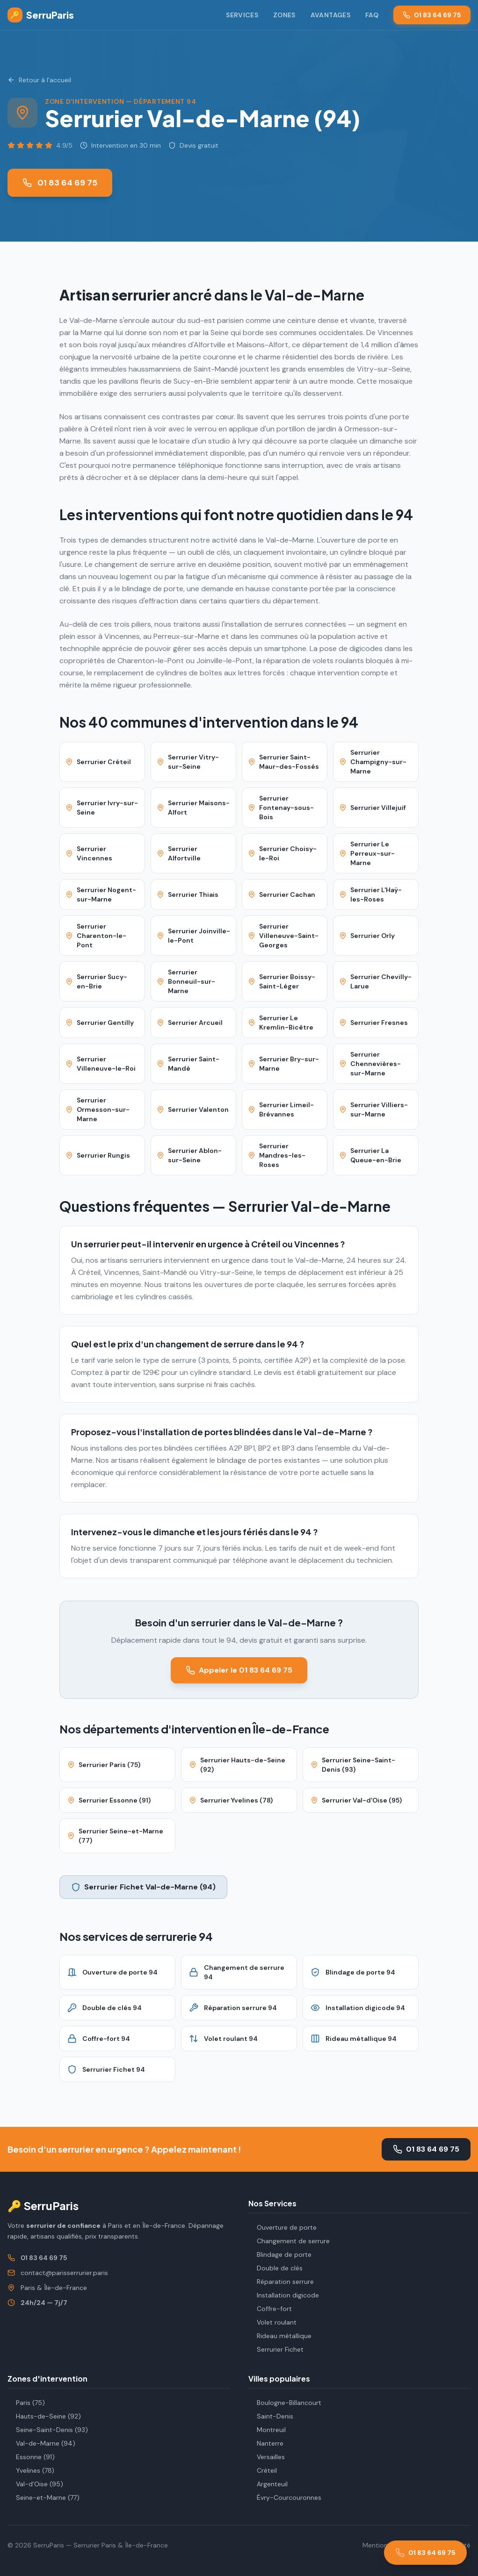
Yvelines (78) (30, 2470)
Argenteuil (268, 2484)
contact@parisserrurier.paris (64, 2272)
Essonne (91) (31, 2457)
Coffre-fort (270, 2308)
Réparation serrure (281, 2281)
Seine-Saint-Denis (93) (47, 2430)
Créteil (262, 2470)
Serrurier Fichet (276, 2349)
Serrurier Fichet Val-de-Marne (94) (143, 1887)
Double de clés (275, 2268)
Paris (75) (26, 2402)
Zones (284, 15)
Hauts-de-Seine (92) (44, 2416)
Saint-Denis (270, 2416)
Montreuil (267, 2430)
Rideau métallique (279, 2336)
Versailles (266, 2457)
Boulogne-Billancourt (284, 2402)
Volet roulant (272, 2322)
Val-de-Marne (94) (41, 2443)
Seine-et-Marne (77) (43, 2497)
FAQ (371, 15)
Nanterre (265, 2443)
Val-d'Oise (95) (35, 2484)
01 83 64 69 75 (432, 15)
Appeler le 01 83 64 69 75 (239, 1670)
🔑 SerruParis (43, 2205)
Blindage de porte (279, 2254)
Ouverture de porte (282, 2227)
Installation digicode (283, 2295)
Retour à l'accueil (39, 80)
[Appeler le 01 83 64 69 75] (425, 2552)
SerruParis (40, 14)
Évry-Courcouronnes (284, 2497)
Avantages (330, 15)
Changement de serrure (289, 2241)
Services (242, 15)
